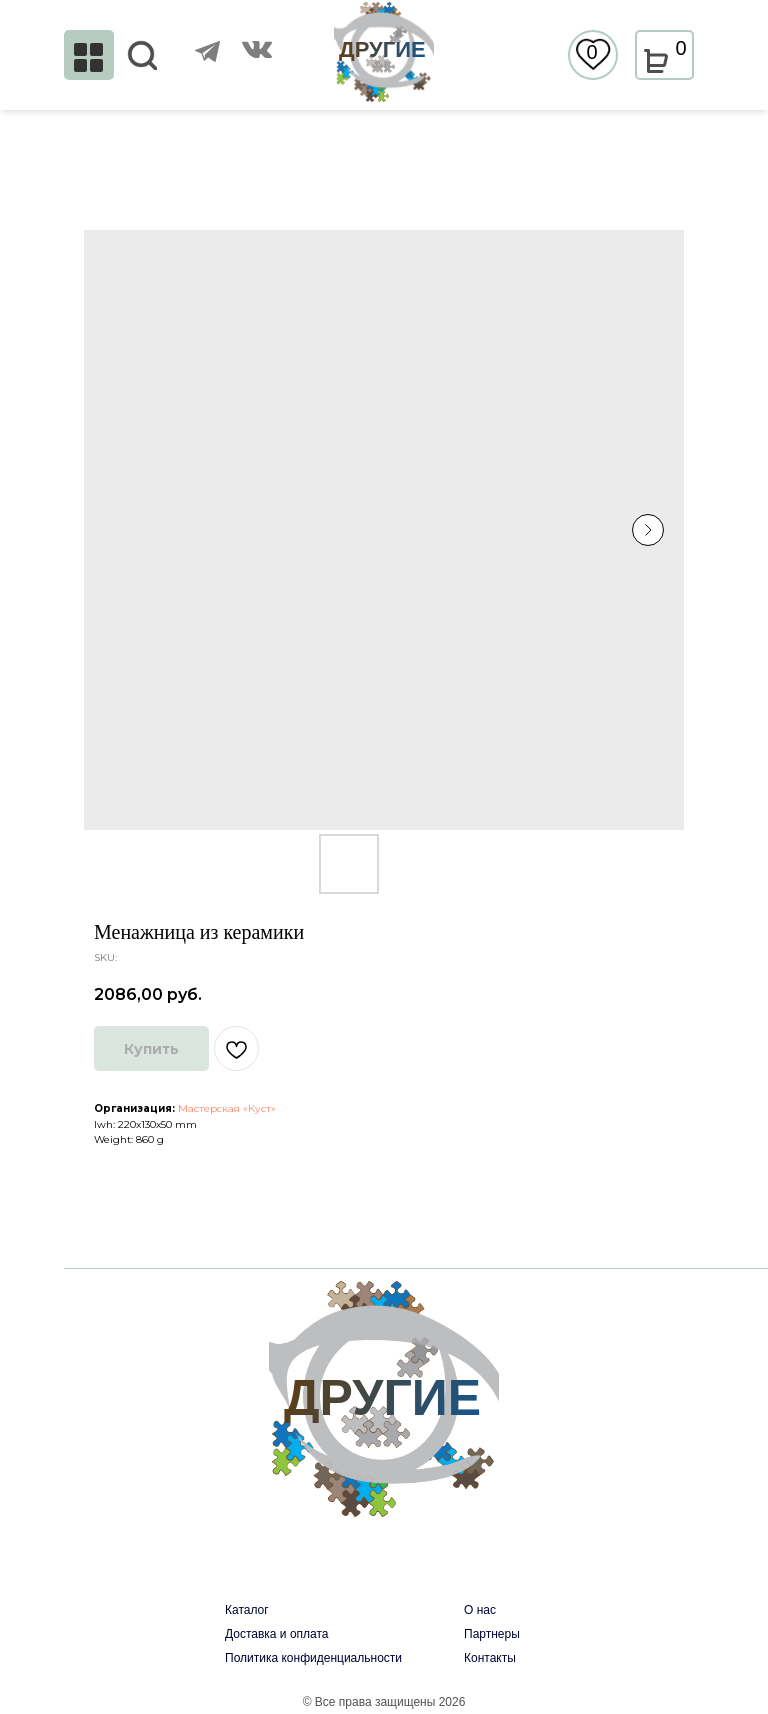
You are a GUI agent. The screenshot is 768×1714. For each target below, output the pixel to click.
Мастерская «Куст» (227, 1108)
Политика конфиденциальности (313, 1658)
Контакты (490, 1658)
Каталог (247, 1610)
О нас (480, 1610)
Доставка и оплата (277, 1634)
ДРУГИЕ (382, 49)
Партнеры (492, 1634)
